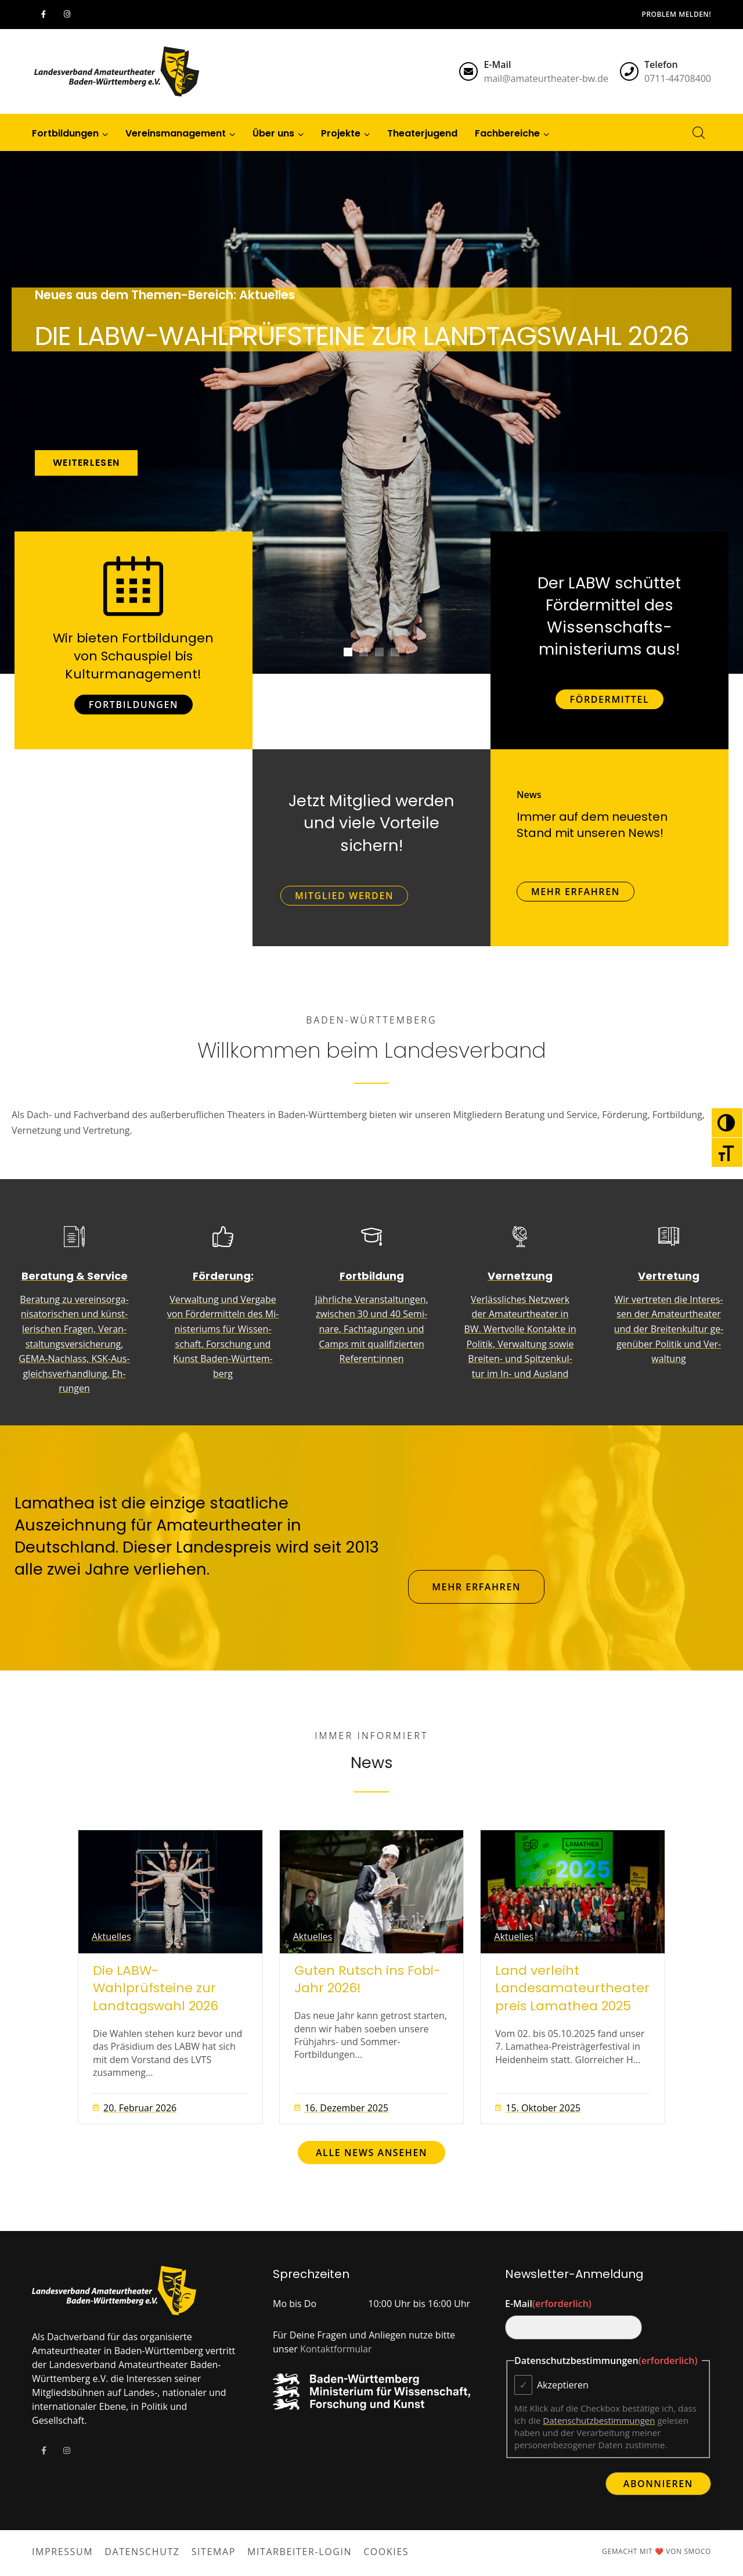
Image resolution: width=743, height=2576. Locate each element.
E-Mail (548, 2303)
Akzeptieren (563, 2385)
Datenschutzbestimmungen (599, 2420)
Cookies (386, 2551)
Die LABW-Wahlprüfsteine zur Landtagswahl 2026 (155, 1988)
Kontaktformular (336, 2349)
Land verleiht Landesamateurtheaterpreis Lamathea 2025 (572, 1988)
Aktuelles (111, 1936)
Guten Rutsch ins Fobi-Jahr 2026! (367, 1979)
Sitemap (214, 2551)
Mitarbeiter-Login (299, 2551)
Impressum (62, 2551)
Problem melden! (676, 14)
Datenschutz (141, 2551)
